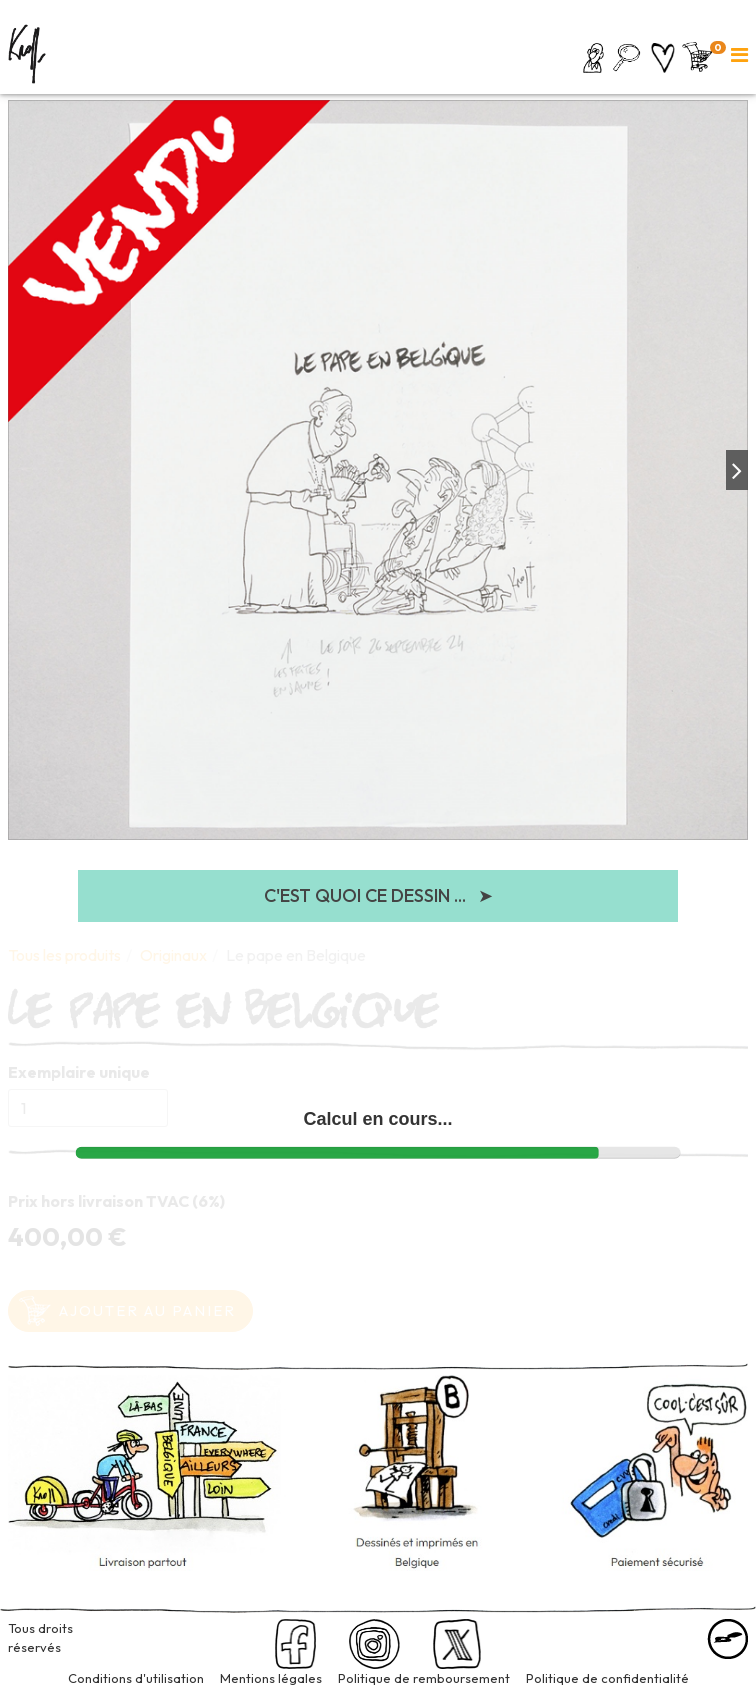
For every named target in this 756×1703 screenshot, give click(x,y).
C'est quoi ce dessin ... (378, 896)
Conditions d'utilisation (136, 1678)
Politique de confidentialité (607, 1678)
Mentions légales (271, 1678)
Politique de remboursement (424, 1678)
